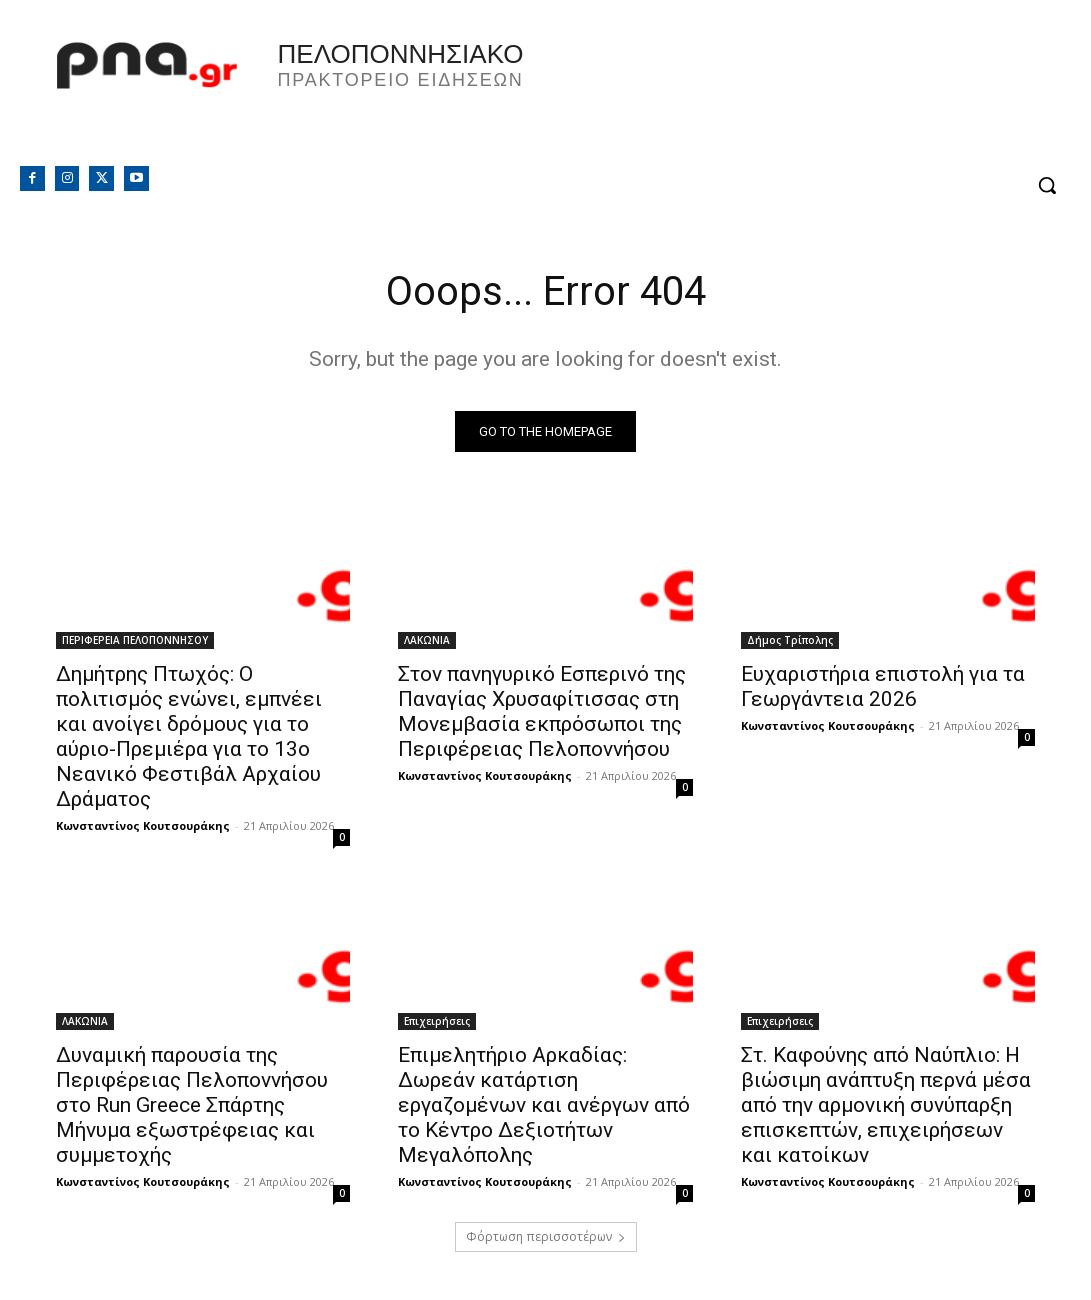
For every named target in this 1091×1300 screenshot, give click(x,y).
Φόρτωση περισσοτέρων (546, 1236)
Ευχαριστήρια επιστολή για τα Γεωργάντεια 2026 (883, 686)
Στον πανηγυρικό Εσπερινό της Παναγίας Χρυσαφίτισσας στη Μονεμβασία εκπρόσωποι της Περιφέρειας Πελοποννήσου (542, 711)
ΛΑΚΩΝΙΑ (427, 640)
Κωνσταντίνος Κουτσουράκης (143, 825)
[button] (1047, 185)
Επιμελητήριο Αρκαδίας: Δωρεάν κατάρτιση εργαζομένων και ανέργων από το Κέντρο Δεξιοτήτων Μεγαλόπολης (544, 1105)
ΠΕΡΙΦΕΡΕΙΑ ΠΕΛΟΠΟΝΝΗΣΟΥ (135, 640)
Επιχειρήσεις (437, 1021)
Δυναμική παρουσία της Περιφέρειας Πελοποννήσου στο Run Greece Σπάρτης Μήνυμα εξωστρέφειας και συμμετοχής (192, 1105)
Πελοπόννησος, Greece (801, 95)
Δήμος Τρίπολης (790, 640)
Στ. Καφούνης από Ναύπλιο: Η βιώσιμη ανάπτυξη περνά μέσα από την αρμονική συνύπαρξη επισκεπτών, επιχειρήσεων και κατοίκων (886, 1105)
